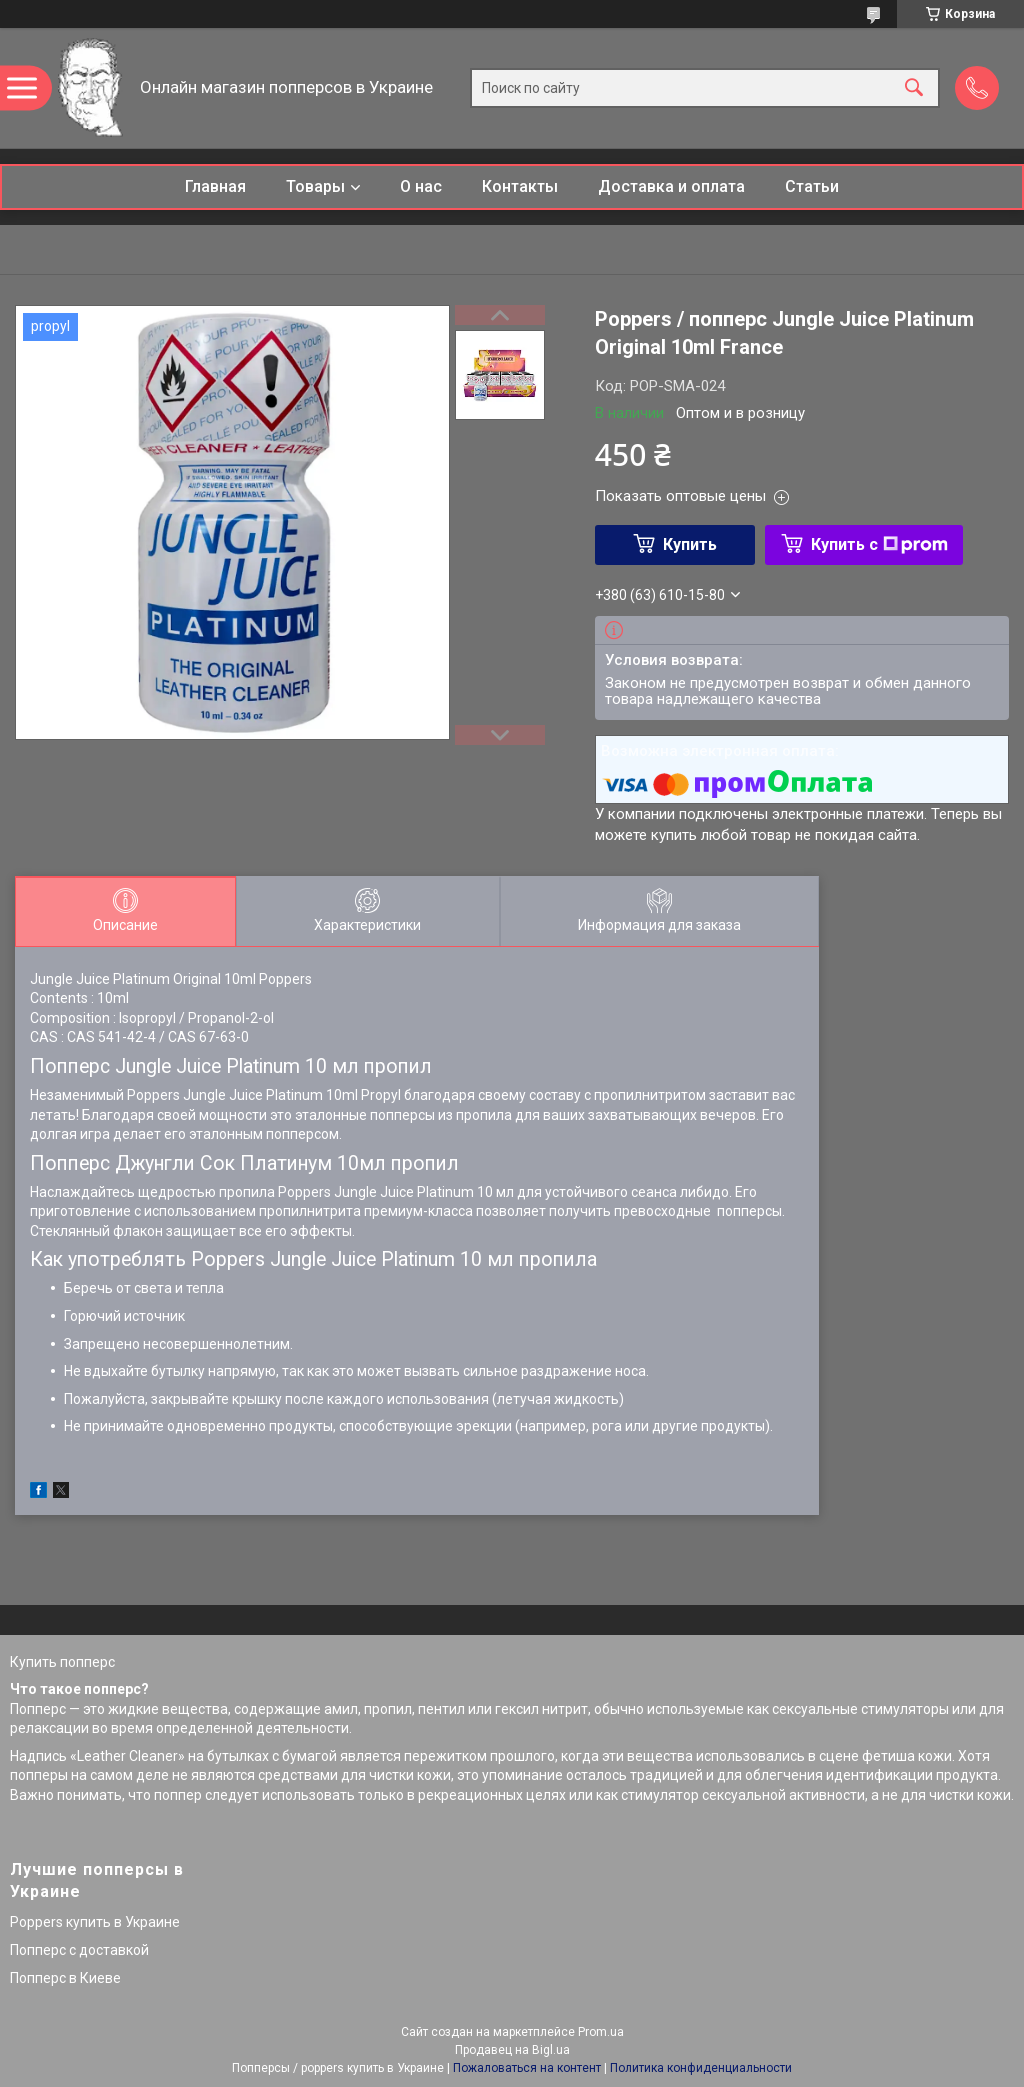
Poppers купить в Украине (95, 1922)
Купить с (879, 544)
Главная (215, 186)
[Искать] (914, 88)
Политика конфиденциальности (701, 2068)
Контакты (520, 186)
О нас (421, 186)
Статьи (812, 186)
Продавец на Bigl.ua (512, 2050)
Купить (690, 544)
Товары (315, 186)
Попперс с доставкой (79, 1950)
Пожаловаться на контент (527, 2068)
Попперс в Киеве (65, 1978)
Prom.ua (601, 2032)
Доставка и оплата (671, 186)
